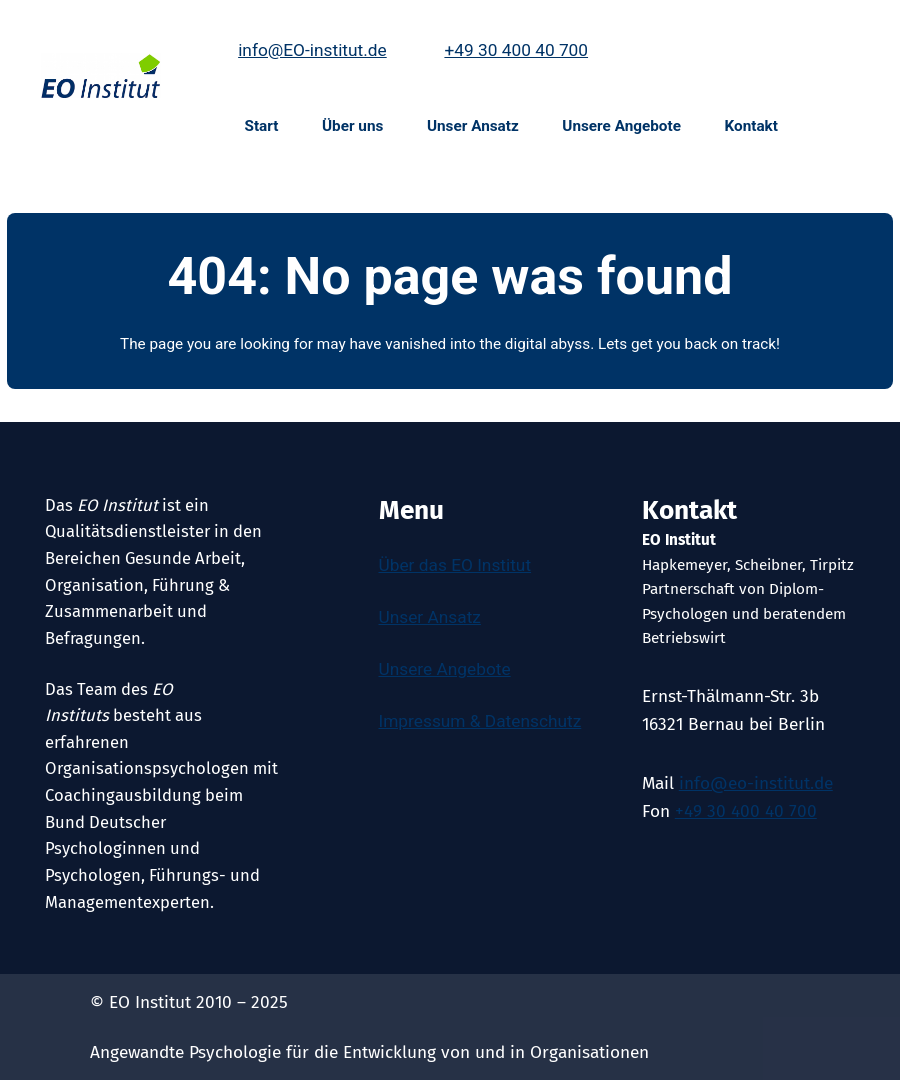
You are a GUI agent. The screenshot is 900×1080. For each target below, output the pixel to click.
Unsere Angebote (445, 669)
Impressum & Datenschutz (480, 721)
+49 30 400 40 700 (516, 50)
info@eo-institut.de (756, 783)
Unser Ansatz (430, 617)
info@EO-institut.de (312, 50)
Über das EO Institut (455, 565)
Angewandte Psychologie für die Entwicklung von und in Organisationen (369, 1052)
